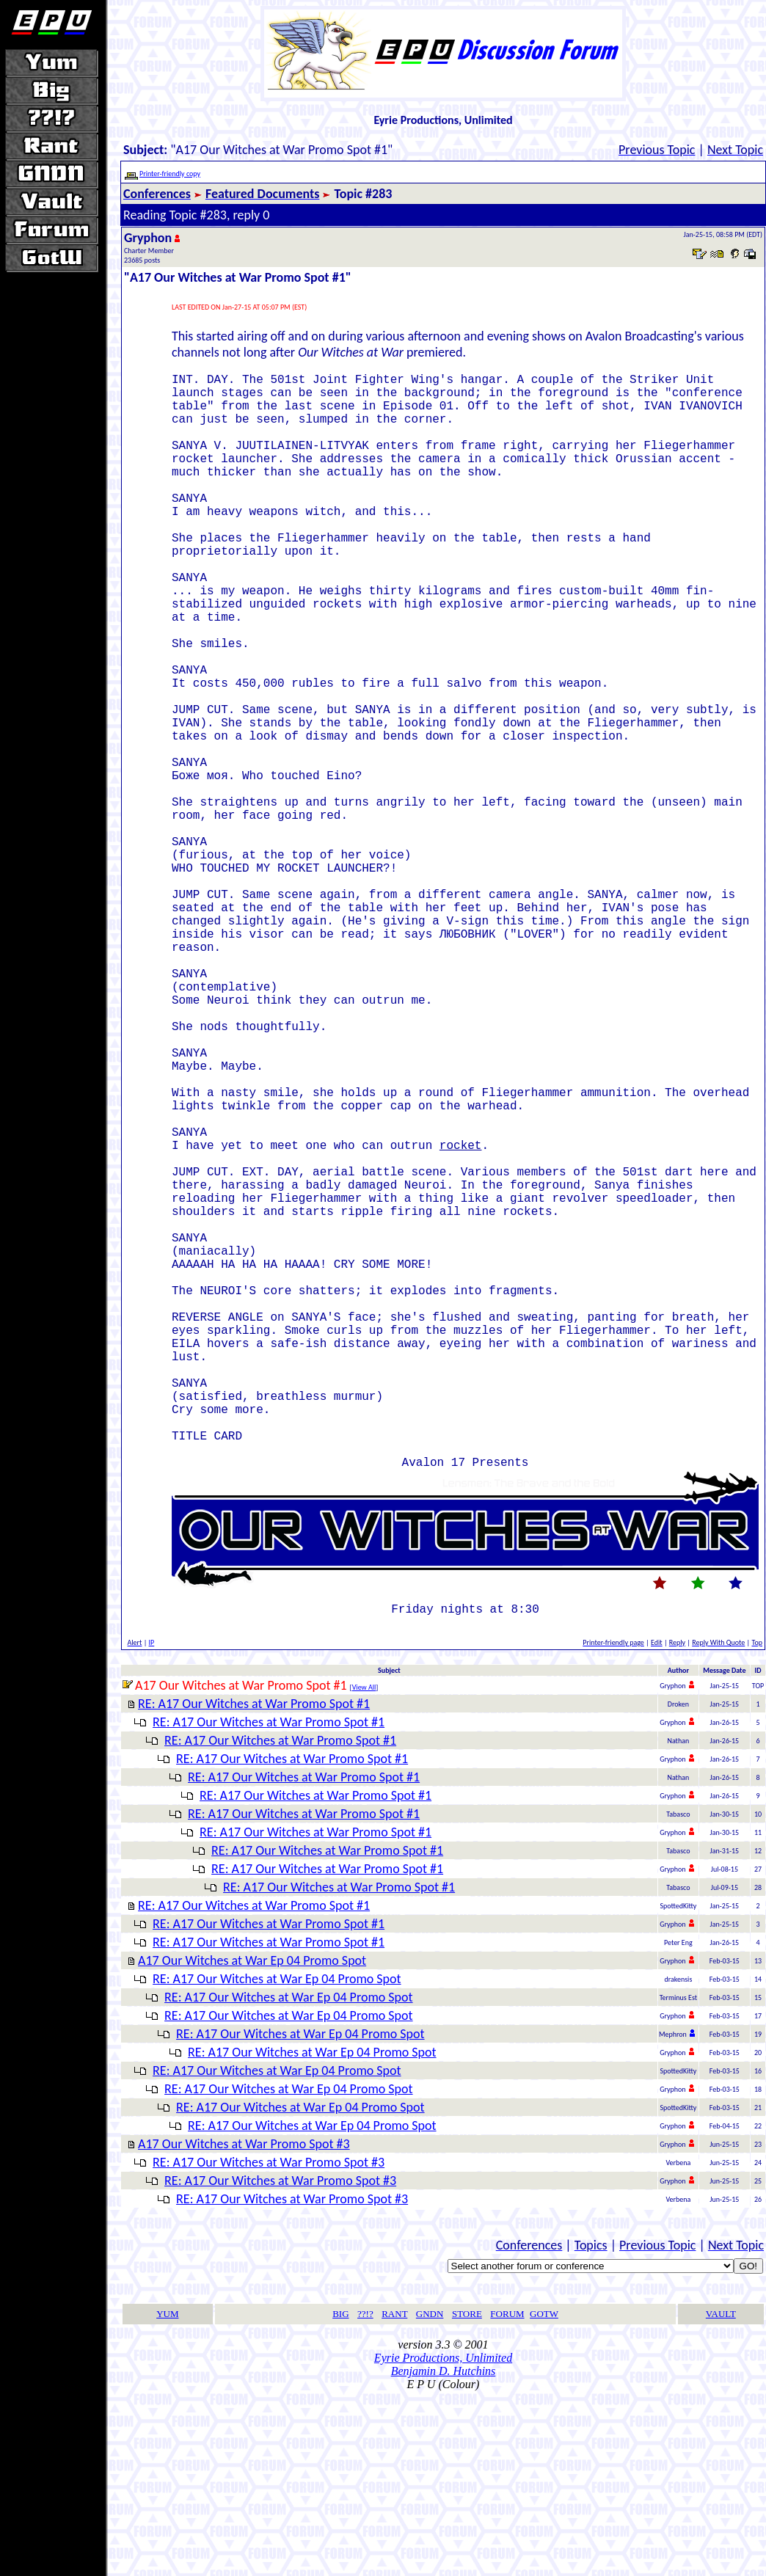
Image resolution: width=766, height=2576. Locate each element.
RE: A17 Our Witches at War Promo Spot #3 (268, 2341)
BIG (340, 2492)
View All (364, 1866)
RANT (394, 2492)
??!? (365, 2492)
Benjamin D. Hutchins (443, 2550)
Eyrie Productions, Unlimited (443, 2537)
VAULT (721, 2492)
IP (152, 1821)
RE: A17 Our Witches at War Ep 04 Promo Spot (277, 2158)
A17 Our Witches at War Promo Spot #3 (244, 2323)
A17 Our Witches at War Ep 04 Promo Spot (252, 2139)
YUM (167, 2492)
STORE (467, 2492)
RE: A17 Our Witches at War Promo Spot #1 (254, 1883)
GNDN (430, 2492)
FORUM (507, 2492)
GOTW (544, 2492)
